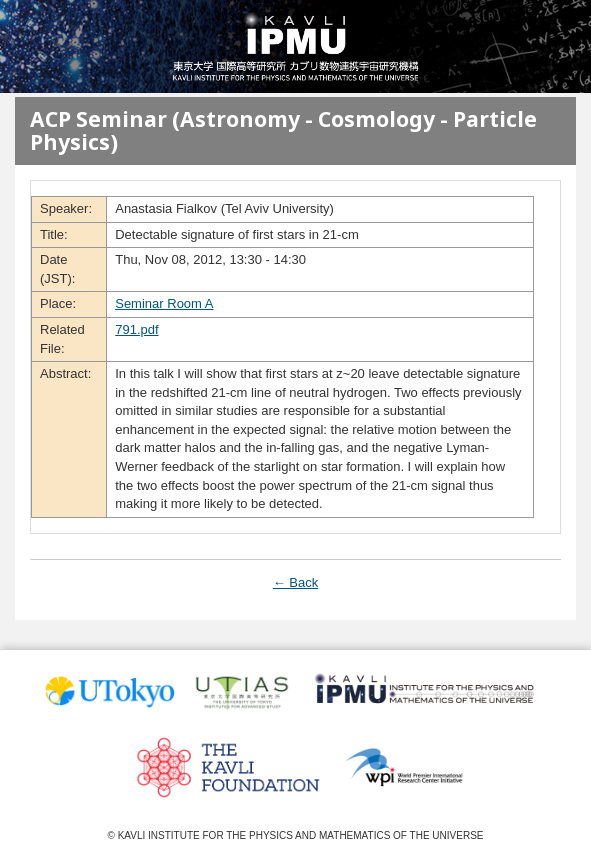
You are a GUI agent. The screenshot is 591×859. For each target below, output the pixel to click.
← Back (296, 582)
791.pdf (136, 329)
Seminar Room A (164, 303)
